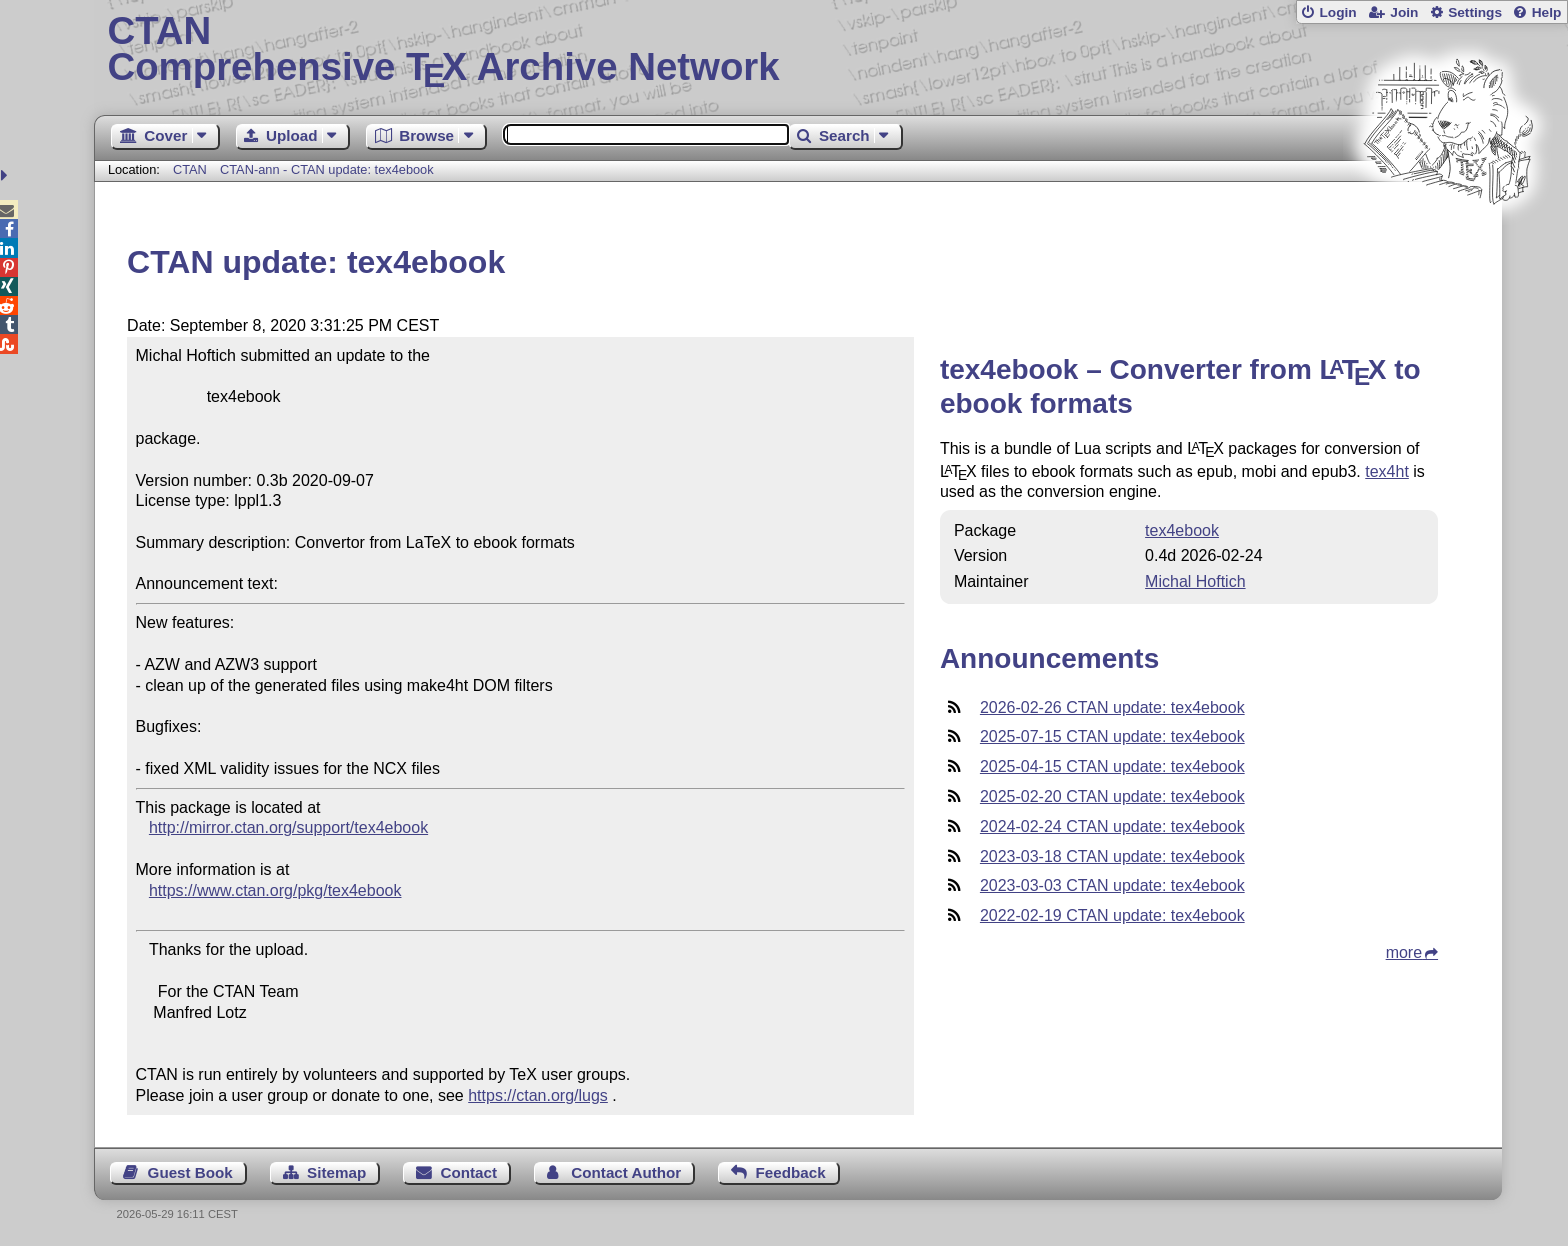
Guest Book (190, 1172)
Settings (1475, 12)
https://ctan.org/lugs (538, 1095)
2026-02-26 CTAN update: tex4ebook (1112, 707)
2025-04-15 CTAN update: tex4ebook (1112, 766)
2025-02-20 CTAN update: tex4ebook (1112, 796)
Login (1337, 12)
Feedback (791, 1172)
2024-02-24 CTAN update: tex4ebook (1112, 826)
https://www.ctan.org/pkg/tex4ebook (275, 890)
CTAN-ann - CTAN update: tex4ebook (327, 169)
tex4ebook (1182, 530)
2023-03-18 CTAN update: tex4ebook (1112, 856)
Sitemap (336, 1172)
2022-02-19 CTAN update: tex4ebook (1112, 915)
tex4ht (1387, 471)
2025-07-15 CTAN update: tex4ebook (1112, 736)
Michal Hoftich (1195, 581)
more (1404, 952)
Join (1404, 12)
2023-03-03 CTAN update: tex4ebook (1112, 885)
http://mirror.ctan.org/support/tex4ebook (288, 827)
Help (1547, 12)
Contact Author (626, 1172)
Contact (469, 1172)
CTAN (190, 169)
